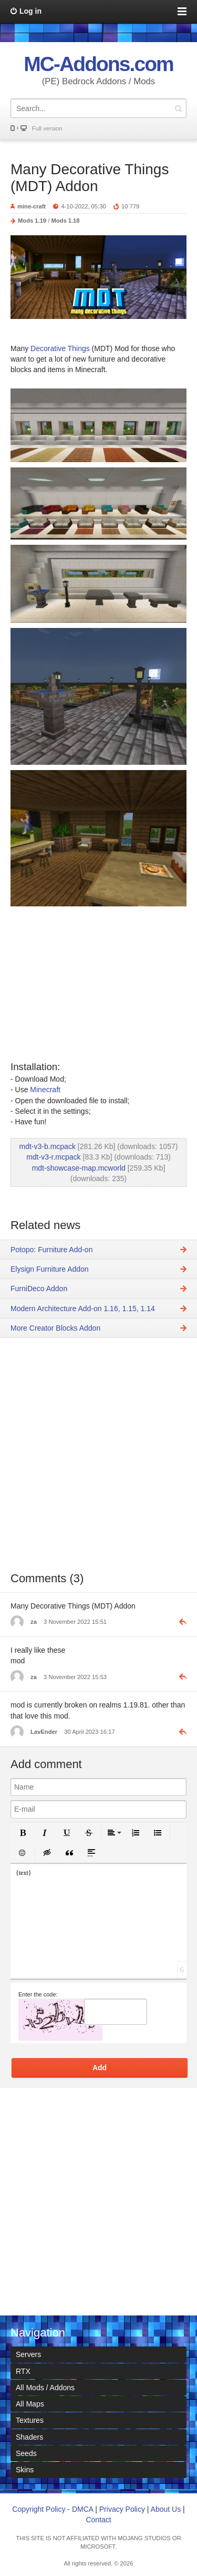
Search (178, 108)
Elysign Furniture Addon (50, 1269)
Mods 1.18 (65, 220)
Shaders (29, 2437)
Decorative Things (58, 348)
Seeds (26, 2453)
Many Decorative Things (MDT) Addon (90, 177)
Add (99, 2067)
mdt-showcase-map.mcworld (79, 1168)
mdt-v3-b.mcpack (47, 1146)
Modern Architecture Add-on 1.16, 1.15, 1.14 (83, 1308)
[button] (23, 1833)
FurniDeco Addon (39, 1288)
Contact (98, 2519)
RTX (23, 2371)
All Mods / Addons (45, 2387)
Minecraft (45, 1089)
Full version (47, 128)
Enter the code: (38, 1994)
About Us (166, 2509)
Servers (28, 2354)
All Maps (30, 2404)
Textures (30, 2420)
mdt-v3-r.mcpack (53, 1157)
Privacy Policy (122, 2509)
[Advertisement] (98, 1462)
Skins (25, 2469)
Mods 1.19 (32, 220)
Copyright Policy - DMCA (52, 2509)
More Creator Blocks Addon (55, 1328)
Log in (30, 11)
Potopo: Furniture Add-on (51, 1249)
